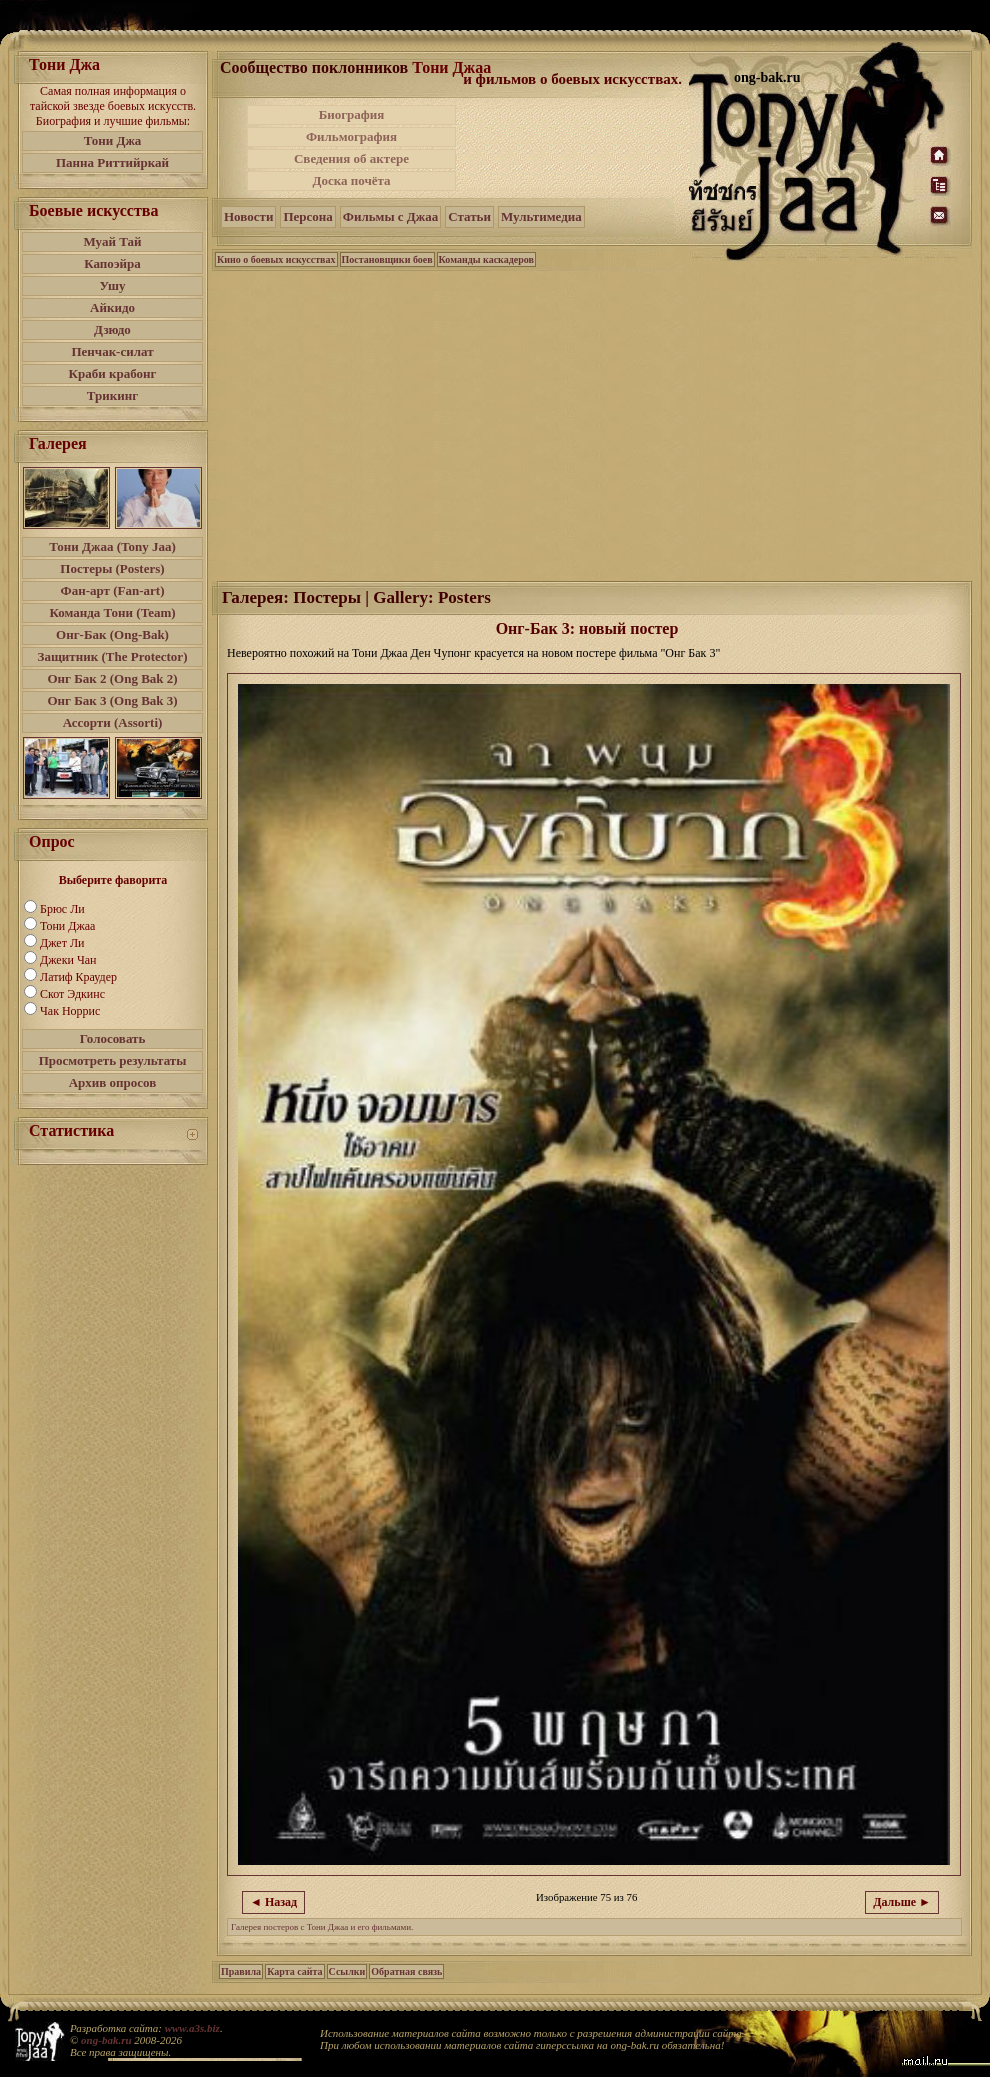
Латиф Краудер (78, 977)
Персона (307, 216)
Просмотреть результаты (113, 1060)
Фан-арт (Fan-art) (113, 590)
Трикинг (112, 395)
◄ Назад (273, 1902)
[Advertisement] (574, 148)
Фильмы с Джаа (390, 216)
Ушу (113, 285)
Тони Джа (113, 140)
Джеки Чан (68, 960)
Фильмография (351, 136)
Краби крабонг (113, 373)
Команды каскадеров (486, 259)
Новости (248, 216)
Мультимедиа (541, 216)
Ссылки (347, 1971)
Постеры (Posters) (112, 568)
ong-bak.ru (106, 2040)
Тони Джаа (67, 926)
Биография (352, 114)
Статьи (469, 216)
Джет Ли (62, 943)
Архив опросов (113, 1082)
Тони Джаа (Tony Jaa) (112, 546)
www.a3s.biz (192, 2028)
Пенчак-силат (112, 351)
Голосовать (113, 1038)
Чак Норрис (70, 1011)
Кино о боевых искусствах (276, 259)
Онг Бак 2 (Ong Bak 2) (112, 678)
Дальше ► (902, 1902)
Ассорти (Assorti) (113, 722)
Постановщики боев (387, 259)
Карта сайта (294, 1971)
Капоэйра (112, 263)
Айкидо (112, 307)
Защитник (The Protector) (113, 656)
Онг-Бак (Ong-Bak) (112, 634)
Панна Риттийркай (112, 162)
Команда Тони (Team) (112, 612)
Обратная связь (406, 1971)
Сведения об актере (351, 158)
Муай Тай (112, 241)
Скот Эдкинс (72, 994)
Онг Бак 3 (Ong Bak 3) (112, 700)
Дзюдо (112, 329)
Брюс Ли (62, 909)
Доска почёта (351, 180)
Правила (241, 1971)
